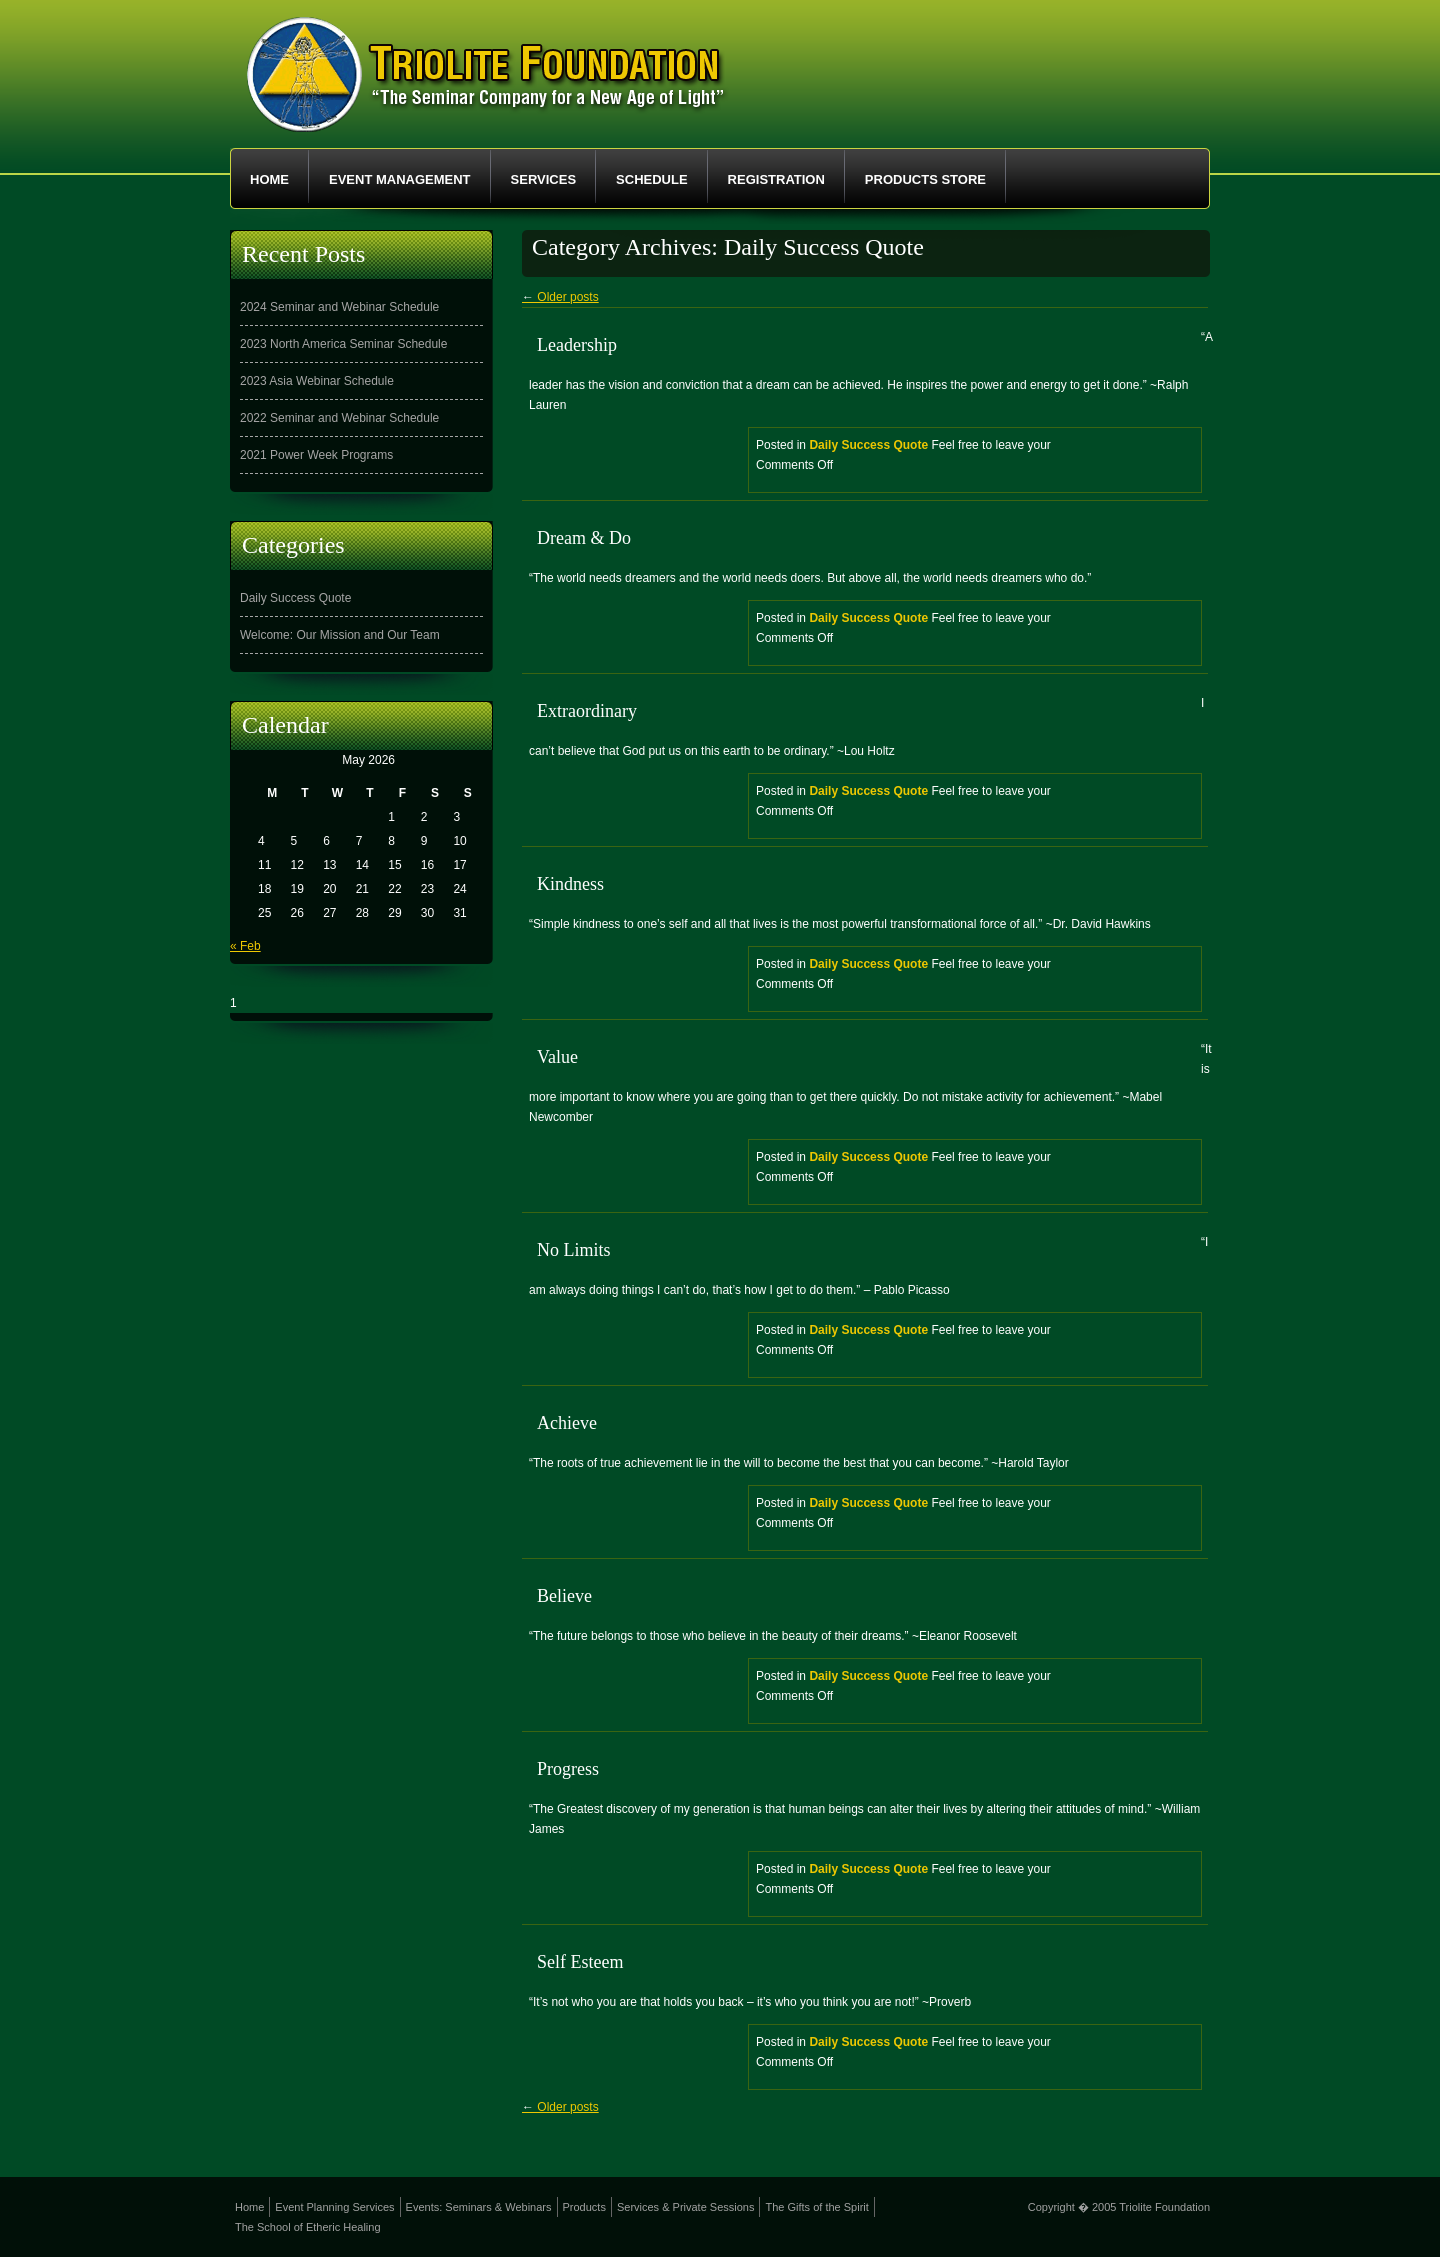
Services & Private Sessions (686, 2207)
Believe (564, 1596)
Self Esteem (580, 1962)
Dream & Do (584, 538)
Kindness (570, 884)
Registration (776, 179)
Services (544, 179)
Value (557, 1057)
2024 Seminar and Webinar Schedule (339, 307)
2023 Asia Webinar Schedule (317, 381)
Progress (568, 1769)
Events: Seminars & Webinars (479, 2207)
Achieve (567, 1423)
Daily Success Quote (868, 445)
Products (584, 2207)
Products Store (925, 179)
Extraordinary (587, 711)
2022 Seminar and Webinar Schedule (339, 418)
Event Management (400, 179)
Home (269, 179)
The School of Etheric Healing (308, 2227)
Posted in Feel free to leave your (979, 461)
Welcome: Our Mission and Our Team (340, 635)
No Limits (574, 1250)
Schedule (652, 179)
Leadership (577, 345)
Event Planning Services (334, 2207)
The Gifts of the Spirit (816, 2207)
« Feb (245, 946)
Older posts (560, 297)
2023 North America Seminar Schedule (343, 344)
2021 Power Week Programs (316, 455)
